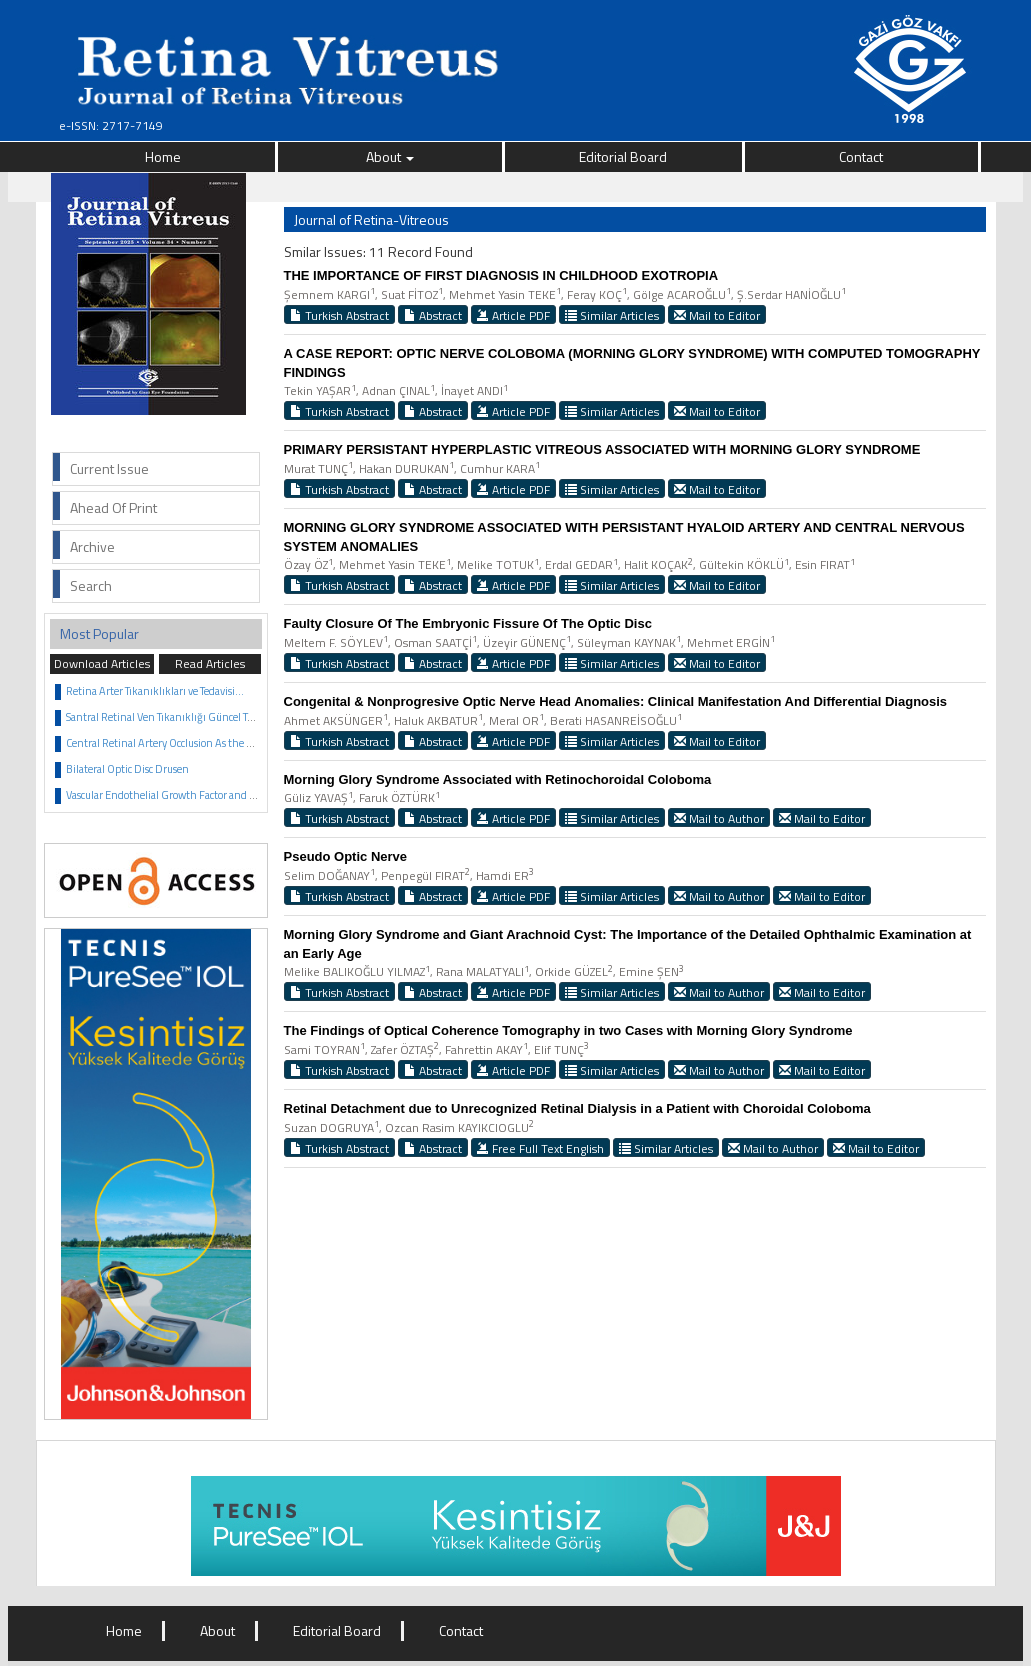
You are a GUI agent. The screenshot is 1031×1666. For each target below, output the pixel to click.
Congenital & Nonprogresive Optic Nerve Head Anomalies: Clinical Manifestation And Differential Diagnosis (616, 701)
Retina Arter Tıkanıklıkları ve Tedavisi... (155, 691)
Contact (861, 156)
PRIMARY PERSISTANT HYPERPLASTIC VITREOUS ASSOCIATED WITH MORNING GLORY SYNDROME (602, 449)
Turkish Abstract (339, 315)
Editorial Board (623, 156)
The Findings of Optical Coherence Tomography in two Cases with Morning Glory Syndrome (568, 1030)
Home (163, 156)
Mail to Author (719, 818)
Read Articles (210, 663)
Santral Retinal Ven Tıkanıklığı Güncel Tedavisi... (176, 717)
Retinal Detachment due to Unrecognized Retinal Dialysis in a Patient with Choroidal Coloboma (577, 1108)
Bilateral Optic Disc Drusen (127, 769)
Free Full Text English (540, 1148)
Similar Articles (612, 315)
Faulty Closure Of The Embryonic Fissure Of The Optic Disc (468, 623)
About (390, 156)
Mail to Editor (717, 315)
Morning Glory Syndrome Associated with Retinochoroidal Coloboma (498, 779)
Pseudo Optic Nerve (346, 856)
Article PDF (513, 315)
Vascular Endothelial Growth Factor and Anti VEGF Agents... (203, 795)
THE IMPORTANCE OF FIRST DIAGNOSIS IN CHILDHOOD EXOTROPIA (501, 275)
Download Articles (102, 663)
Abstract (433, 315)
